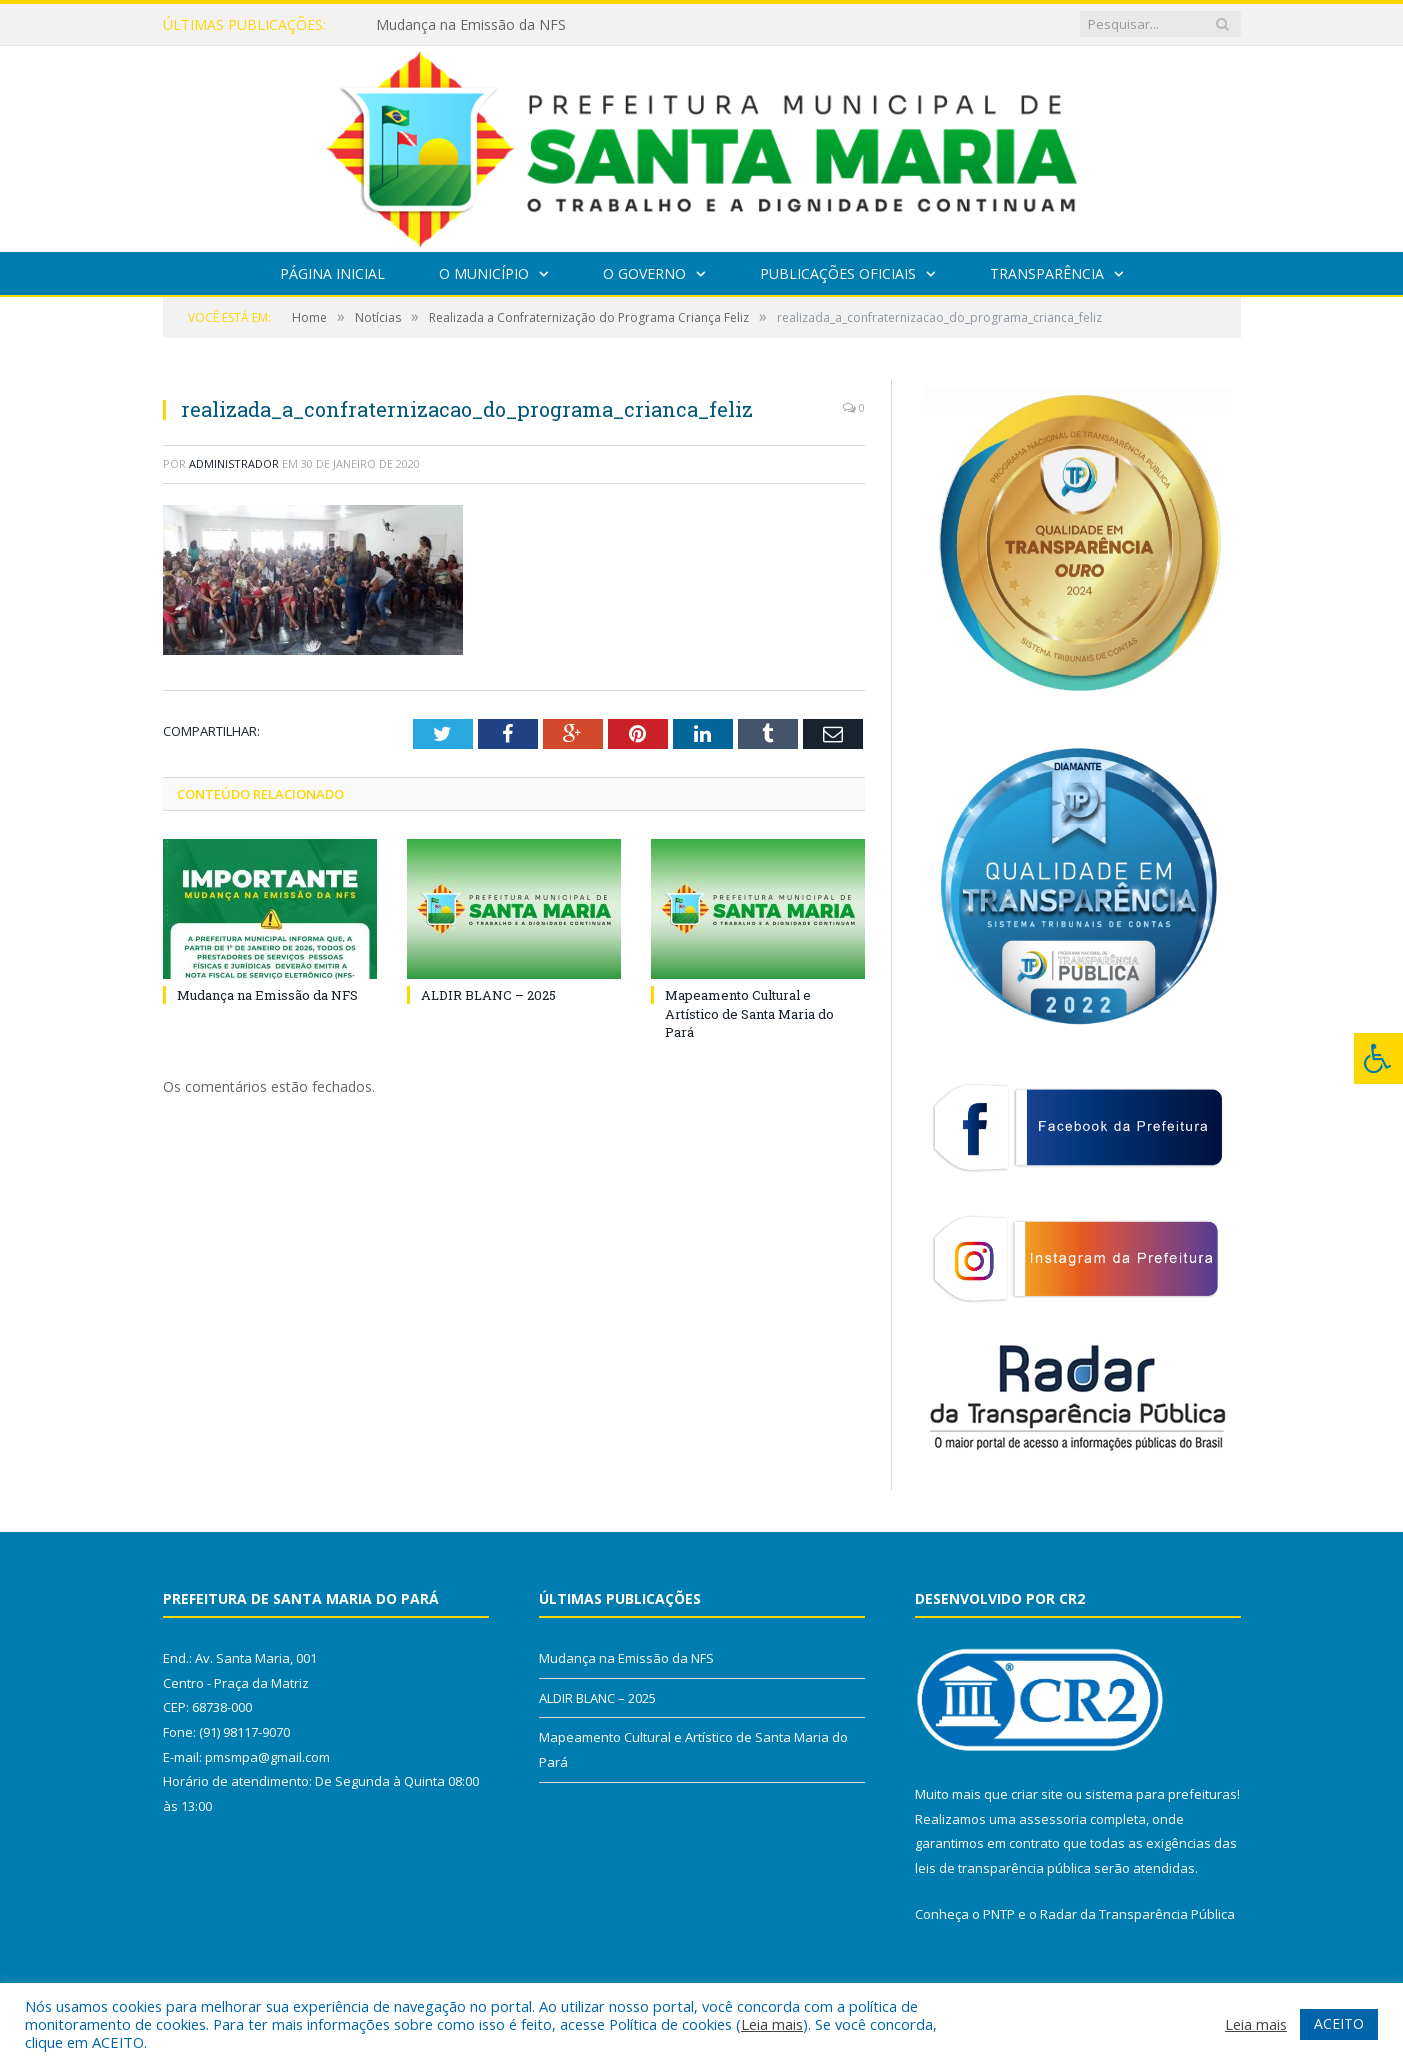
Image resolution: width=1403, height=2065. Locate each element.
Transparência (1047, 273)
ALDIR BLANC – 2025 (488, 995)
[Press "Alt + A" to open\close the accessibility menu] (1378, 1058)
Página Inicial (332, 273)
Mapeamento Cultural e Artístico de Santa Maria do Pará (749, 1013)
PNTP (999, 1914)
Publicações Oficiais (838, 273)
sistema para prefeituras (1161, 1794)
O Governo (644, 273)
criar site (1037, 1794)
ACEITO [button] (1339, 2023)
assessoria (1053, 1819)
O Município (484, 273)
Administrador (234, 463)
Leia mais (772, 2024)
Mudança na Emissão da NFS (471, 25)
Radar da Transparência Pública (1137, 1914)
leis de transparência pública (1003, 1868)
